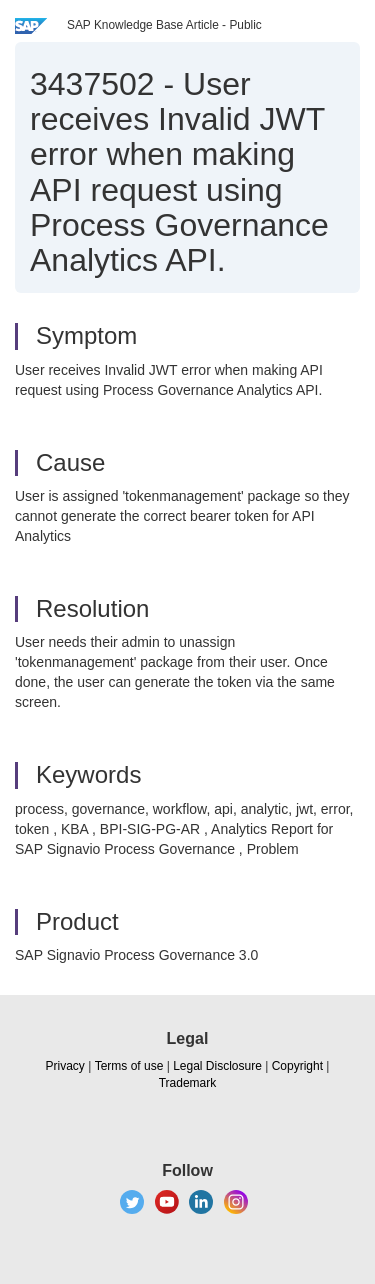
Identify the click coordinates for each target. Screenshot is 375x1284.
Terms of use (129, 1066)
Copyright (297, 1066)
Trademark (188, 1083)
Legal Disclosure (217, 1066)
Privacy (65, 1066)
